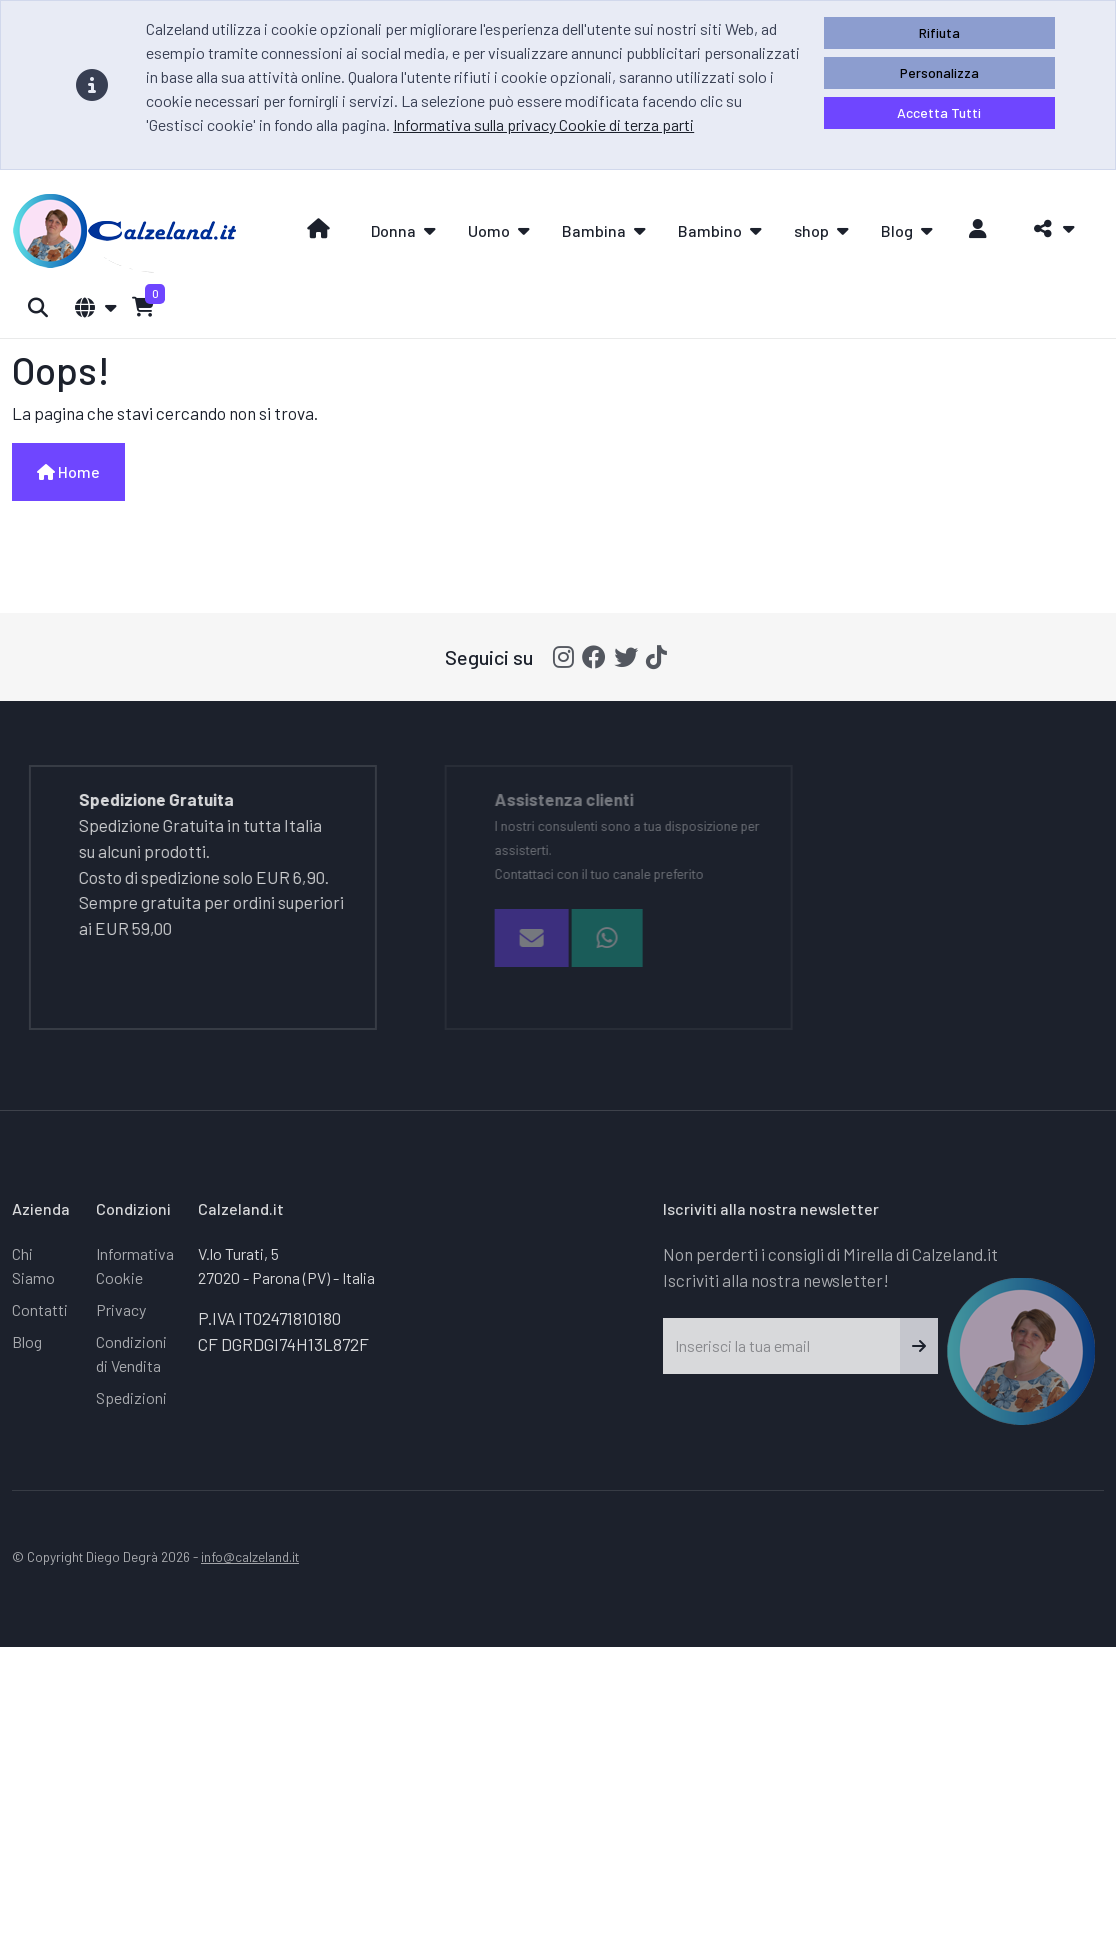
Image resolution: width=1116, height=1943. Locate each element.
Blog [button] (897, 230)
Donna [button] (393, 230)
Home (68, 471)
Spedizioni (131, 1397)
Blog (27, 1341)
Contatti (40, 1309)
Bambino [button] (710, 230)
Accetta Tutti (939, 112)
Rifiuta (939, 32)
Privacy (121, 1309)
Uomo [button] (489, 230)
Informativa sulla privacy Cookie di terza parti (543, 124)
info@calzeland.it (250, 1556)
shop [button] (811, 230)
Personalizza (939, 72)
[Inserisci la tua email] (782, 1346)
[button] (1048, 229)
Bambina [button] (594, 230)
